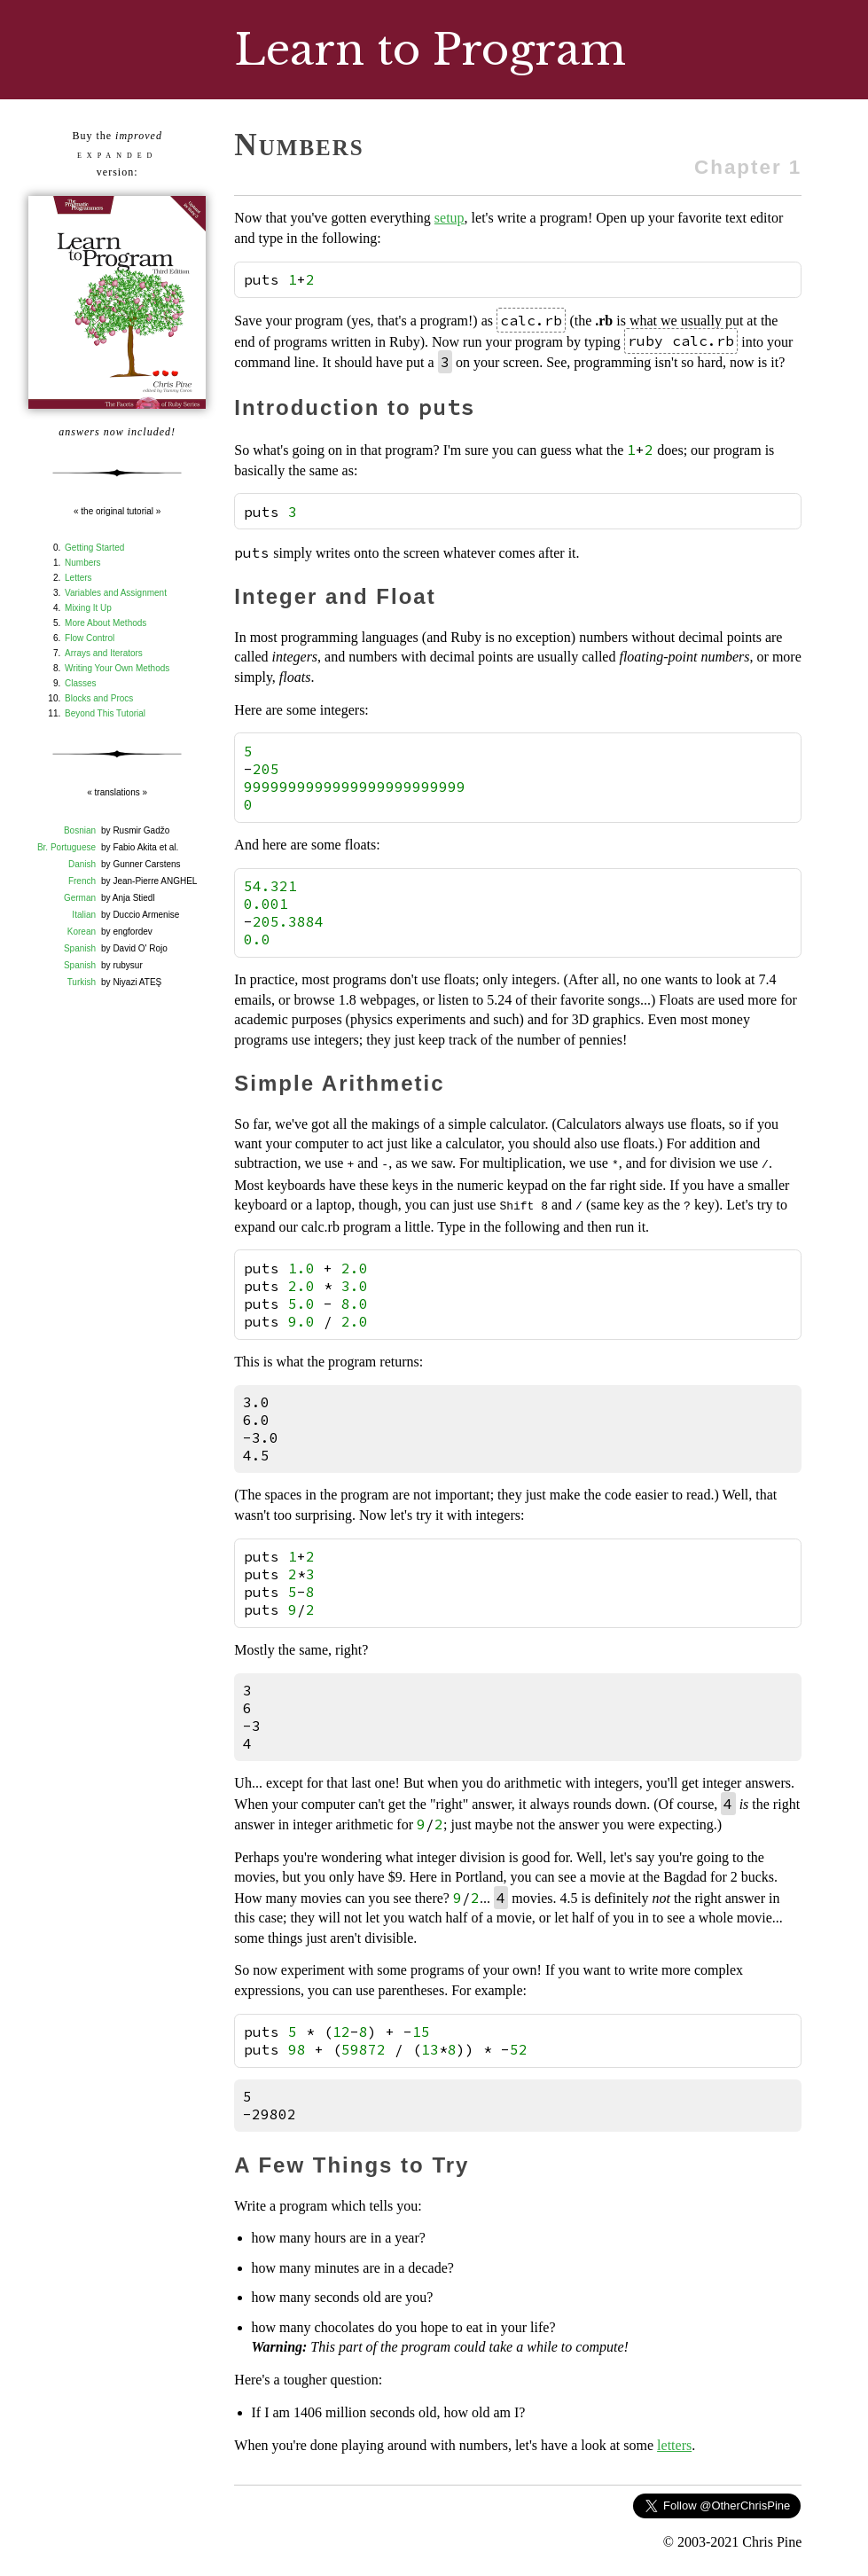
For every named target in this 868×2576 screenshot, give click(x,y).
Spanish (80, 948)
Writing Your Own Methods (117, 668)
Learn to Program (430, 49)
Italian (84, 915)
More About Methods (105, 623)
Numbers (83, 563)
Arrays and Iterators (104, 653)
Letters (78, 578)
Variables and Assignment (116, 593)
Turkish (81, 982)
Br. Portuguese (66, 847)
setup (449, 217)
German (80, 898)
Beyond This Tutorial (105, 713)
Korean (81, 931)
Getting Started (94, 547)
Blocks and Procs (99, 698)
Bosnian (80, 830)
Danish (82, 864)
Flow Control (89, 638)
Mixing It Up (88, 608)
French (82, 881)
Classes (81, 683)
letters (674, 2441)
